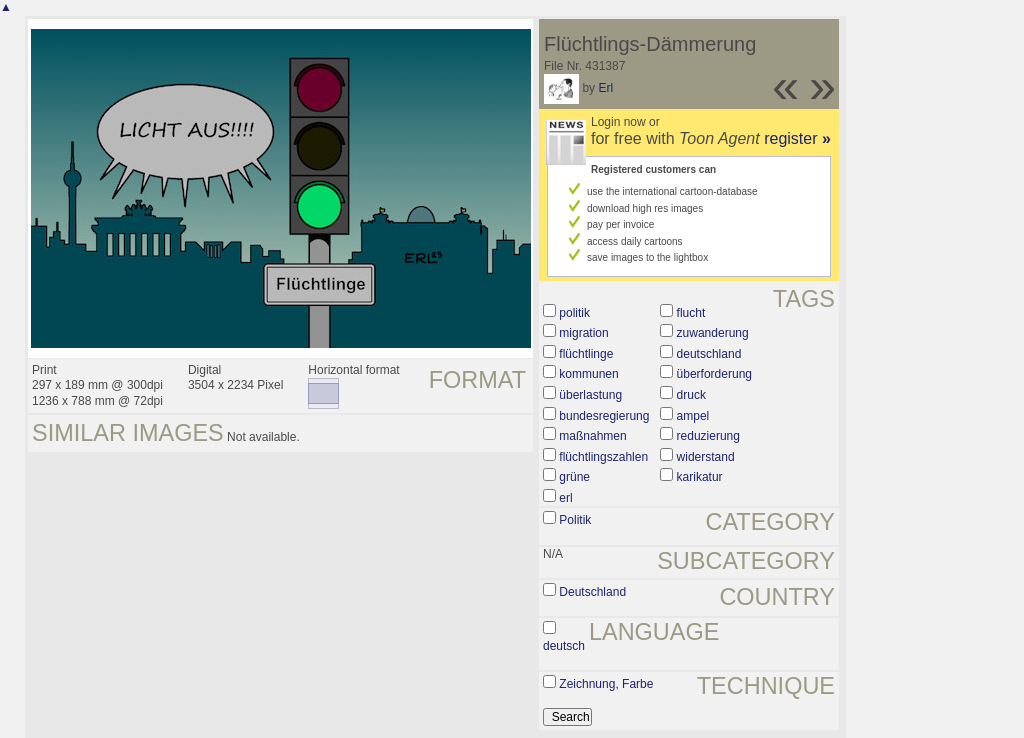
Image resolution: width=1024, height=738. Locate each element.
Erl (605, 88)
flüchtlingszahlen (603, 457)
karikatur (700, 477)
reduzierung (708, 436)
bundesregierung (604, 416)
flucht (691, 313)
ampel (693, 416)
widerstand (706, 457)
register (797, 138)
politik (574, 313)
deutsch (564, 646)
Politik (575, 520)
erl (565, 498)
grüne (574, 477)
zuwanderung (713, 333)
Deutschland (592, 592)
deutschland (709, 354)
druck (691, 395)
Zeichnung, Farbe (606, 684)
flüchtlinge (586, 354)
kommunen (588, 374)
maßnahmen (592, 436)
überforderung (714, 374)
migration (583, 333)
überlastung (590, 395)
